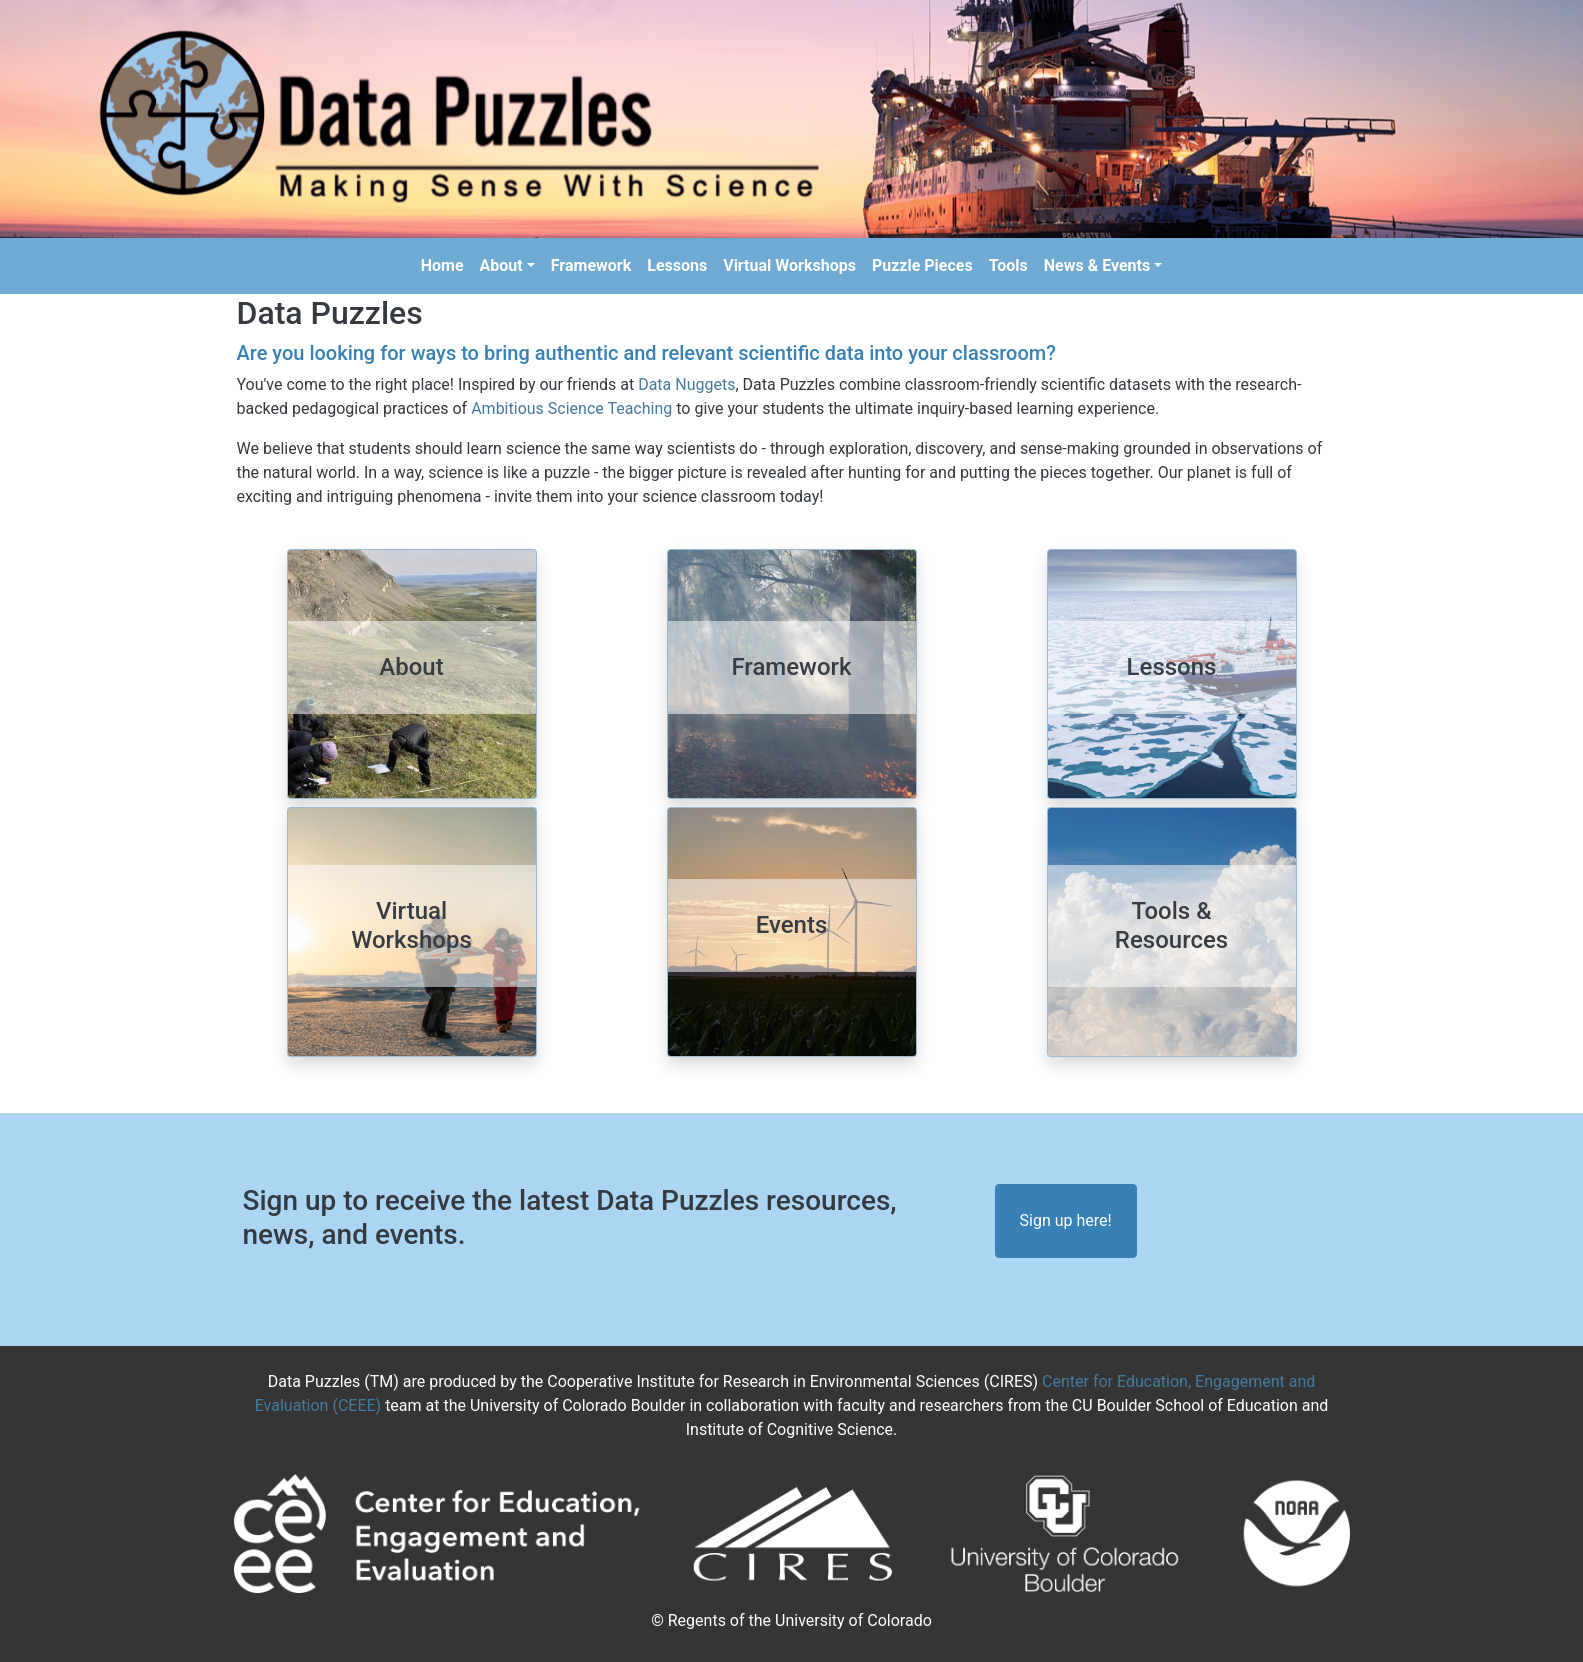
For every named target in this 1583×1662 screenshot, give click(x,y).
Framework (591, 265)
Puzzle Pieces (922, 265)
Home (442, 265)
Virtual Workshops (789, 265)
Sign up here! (1066, 1220)
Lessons (677, 265)
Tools (1008, 265)
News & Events (1097, 265)
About (501, 265)
